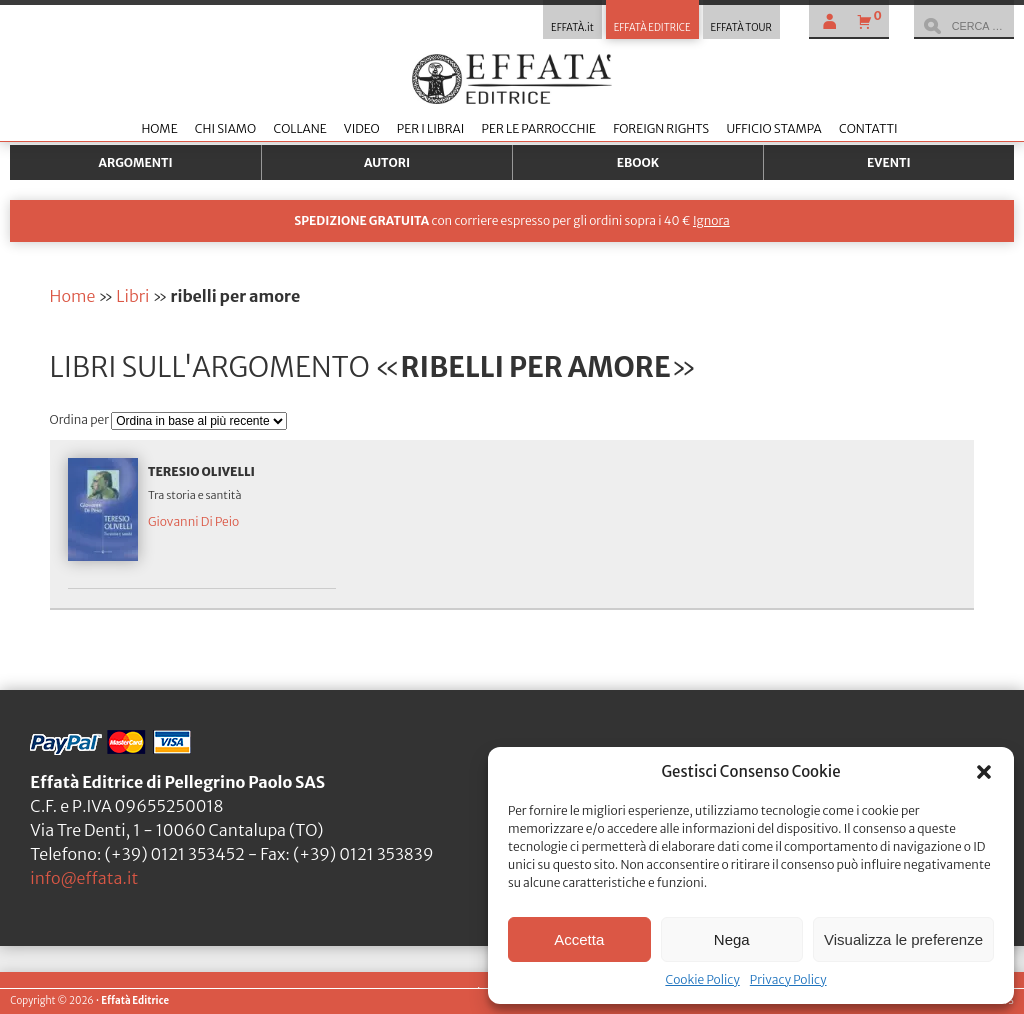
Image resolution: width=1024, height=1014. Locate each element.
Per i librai (431, 128)
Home (159, 128)
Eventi (889, 162)
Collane (299, 128)
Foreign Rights (661, 128)
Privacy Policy (788, 979)
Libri (132, 296)
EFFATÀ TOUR (741, 28)
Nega (732, 939)
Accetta (579, 939)
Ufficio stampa (773, 128)
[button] (984, 772)
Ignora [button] (711, 220)
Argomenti (136, 162)
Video (362, 128)
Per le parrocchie (539, 128)
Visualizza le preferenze (903, 939)
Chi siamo (225, 128)
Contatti (868, 128)
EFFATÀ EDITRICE (652, 28)
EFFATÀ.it (572, 28)
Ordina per (81, 419)
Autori (387, 162)
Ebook (638, 162)
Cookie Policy (702, 979)
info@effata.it (84, 878)
